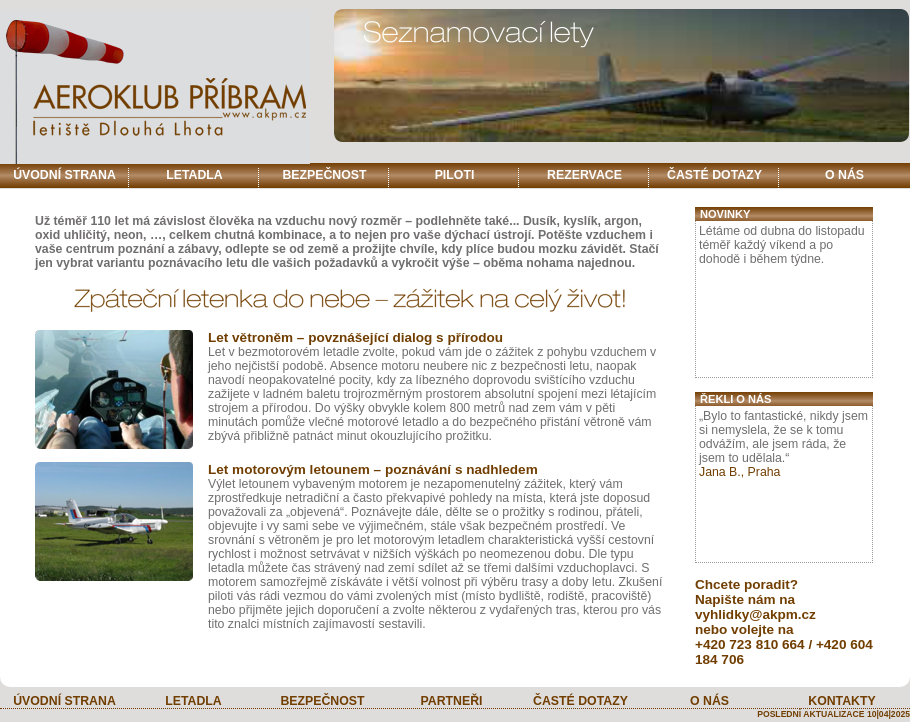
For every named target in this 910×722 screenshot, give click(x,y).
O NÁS (844, 175)
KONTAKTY (841, 701)
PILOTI (455, 175)
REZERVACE (584, 175)
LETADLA (194, 175)
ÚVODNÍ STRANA (64, 175)
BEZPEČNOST (324, 175)
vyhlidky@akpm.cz (755, 614)
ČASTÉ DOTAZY (714, 175)
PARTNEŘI (451, 701)
